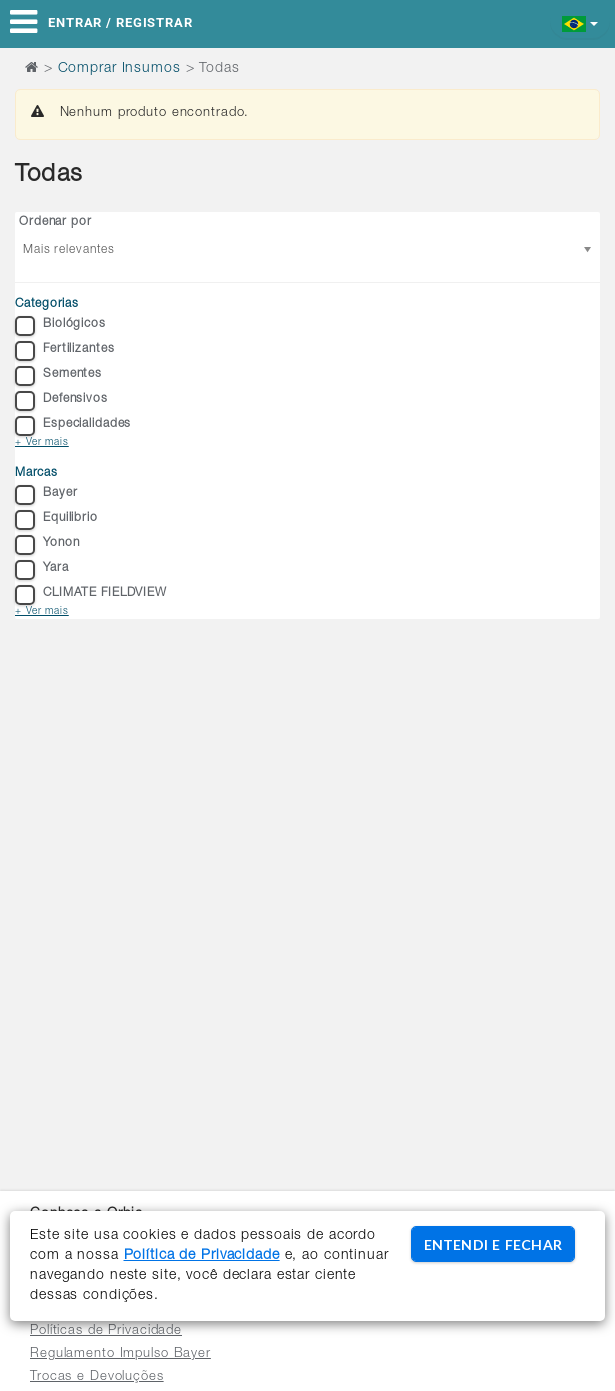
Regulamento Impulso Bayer (120, 1354)
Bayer (46, 495)
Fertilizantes (64, 351)
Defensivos (61, 401)
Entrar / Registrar (120, 22)
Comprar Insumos (119, 69)
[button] (580, 22)
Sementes (58, 376)
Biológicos (60, 326)
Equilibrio (56, 520)
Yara (42, 570)
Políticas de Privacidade (106, 1331)
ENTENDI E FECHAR (493, 1244)
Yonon (47, 545)
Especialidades (73, 426)
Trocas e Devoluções (97, 1377)
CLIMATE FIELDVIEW (91, 595)
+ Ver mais (42, 443)
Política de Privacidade (202, 1256)
